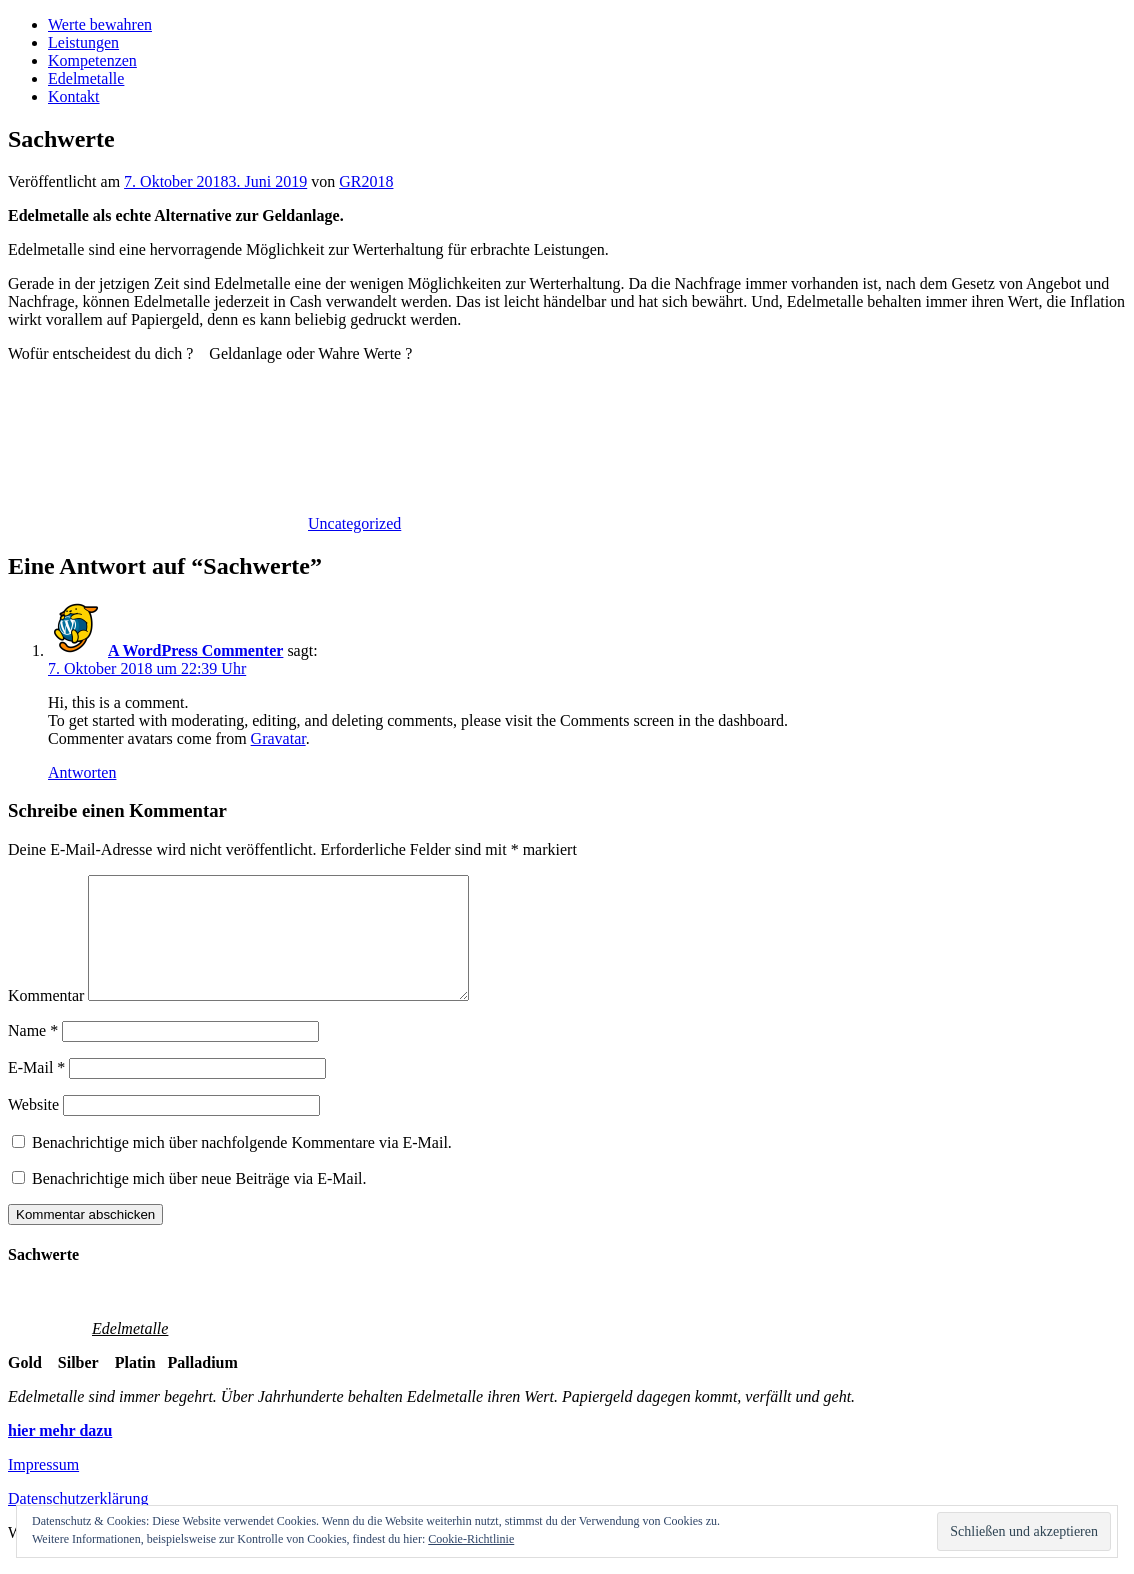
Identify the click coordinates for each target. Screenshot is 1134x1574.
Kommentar (46, 1019)
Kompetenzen (92, 60)
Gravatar (278, 738)
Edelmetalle (86, 78)
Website (33, 1128)
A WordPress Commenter (195, 650)
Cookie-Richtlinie (471, 1539)
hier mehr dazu (60, 1454)
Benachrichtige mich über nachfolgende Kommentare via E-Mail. (242, 1166)
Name (33, 1054)
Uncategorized (354, 523)
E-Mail (36, 1091)
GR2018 (366, 181)
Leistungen (83, 42)
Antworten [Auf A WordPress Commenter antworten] (82, 772)
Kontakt (74, 96)
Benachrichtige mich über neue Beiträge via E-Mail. (199, 1202)
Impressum (43, 1488)
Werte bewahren (100, 24)
